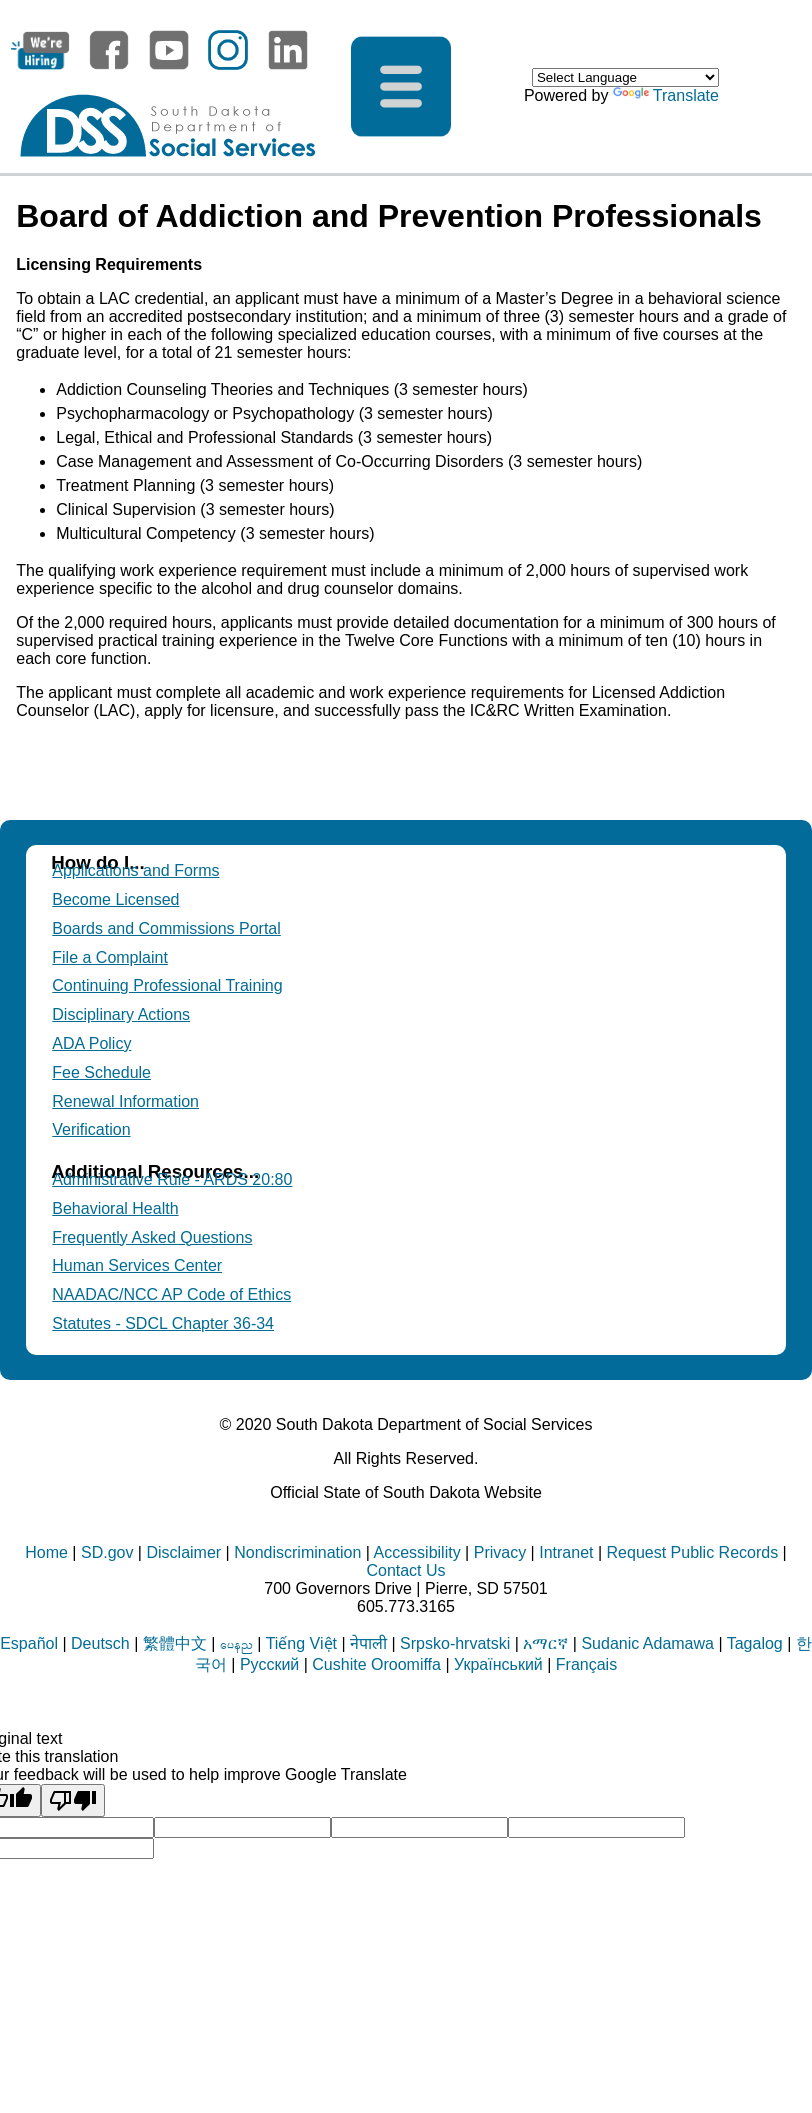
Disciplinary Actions (121, 1014)
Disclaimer (183, 1552)
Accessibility (417, 1552)
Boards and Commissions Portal (166, 928)
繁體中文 (175, 1643)
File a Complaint (110, 957)
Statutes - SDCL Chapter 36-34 (163, 1323)
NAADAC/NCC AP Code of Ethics (171, 1294)
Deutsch (100, 1643)
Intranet (566, 1552)
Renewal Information (125, 1101)
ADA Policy (91, 1043)
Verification (91, 1129)
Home (46, 1552)
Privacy (500, 1552)
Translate (666, 95)
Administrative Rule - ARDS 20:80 (172, 1179)
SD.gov (107, 1552)
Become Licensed (115, 899)
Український (498, 1664)
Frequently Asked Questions (152, 1237)
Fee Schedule (101, 1072)
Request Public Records (693, 1552)
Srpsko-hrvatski (455, 1643)
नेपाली (368, 1643)
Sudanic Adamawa (647, 1643)
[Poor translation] (73, 1800)
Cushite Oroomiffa (376, 1664)
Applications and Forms (135, 870)
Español (29, 1643)
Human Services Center (137, 1265)
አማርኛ (545, 1643)
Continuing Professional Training (167, 985)
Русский (269, 1664)
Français (586, 1664)
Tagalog (755, 1643)
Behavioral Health (115, 1208)
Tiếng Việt (301, 1643)
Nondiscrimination (297, 1552)
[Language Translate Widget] (625, 77)
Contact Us (405, 1570)
